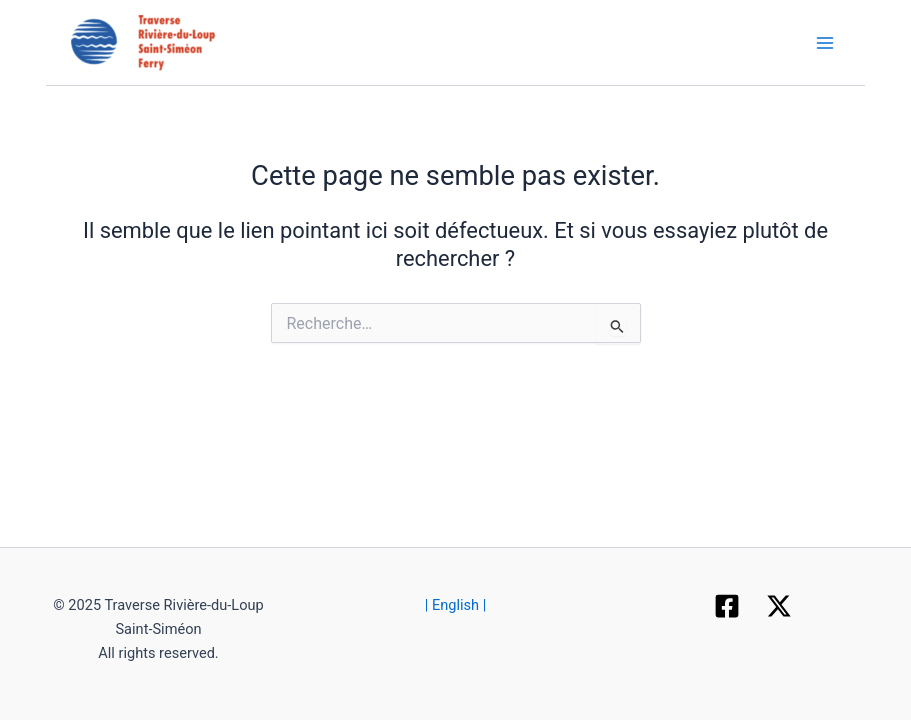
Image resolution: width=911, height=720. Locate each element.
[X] (779, 606)
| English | (456, 605)
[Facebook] (727, 606)
